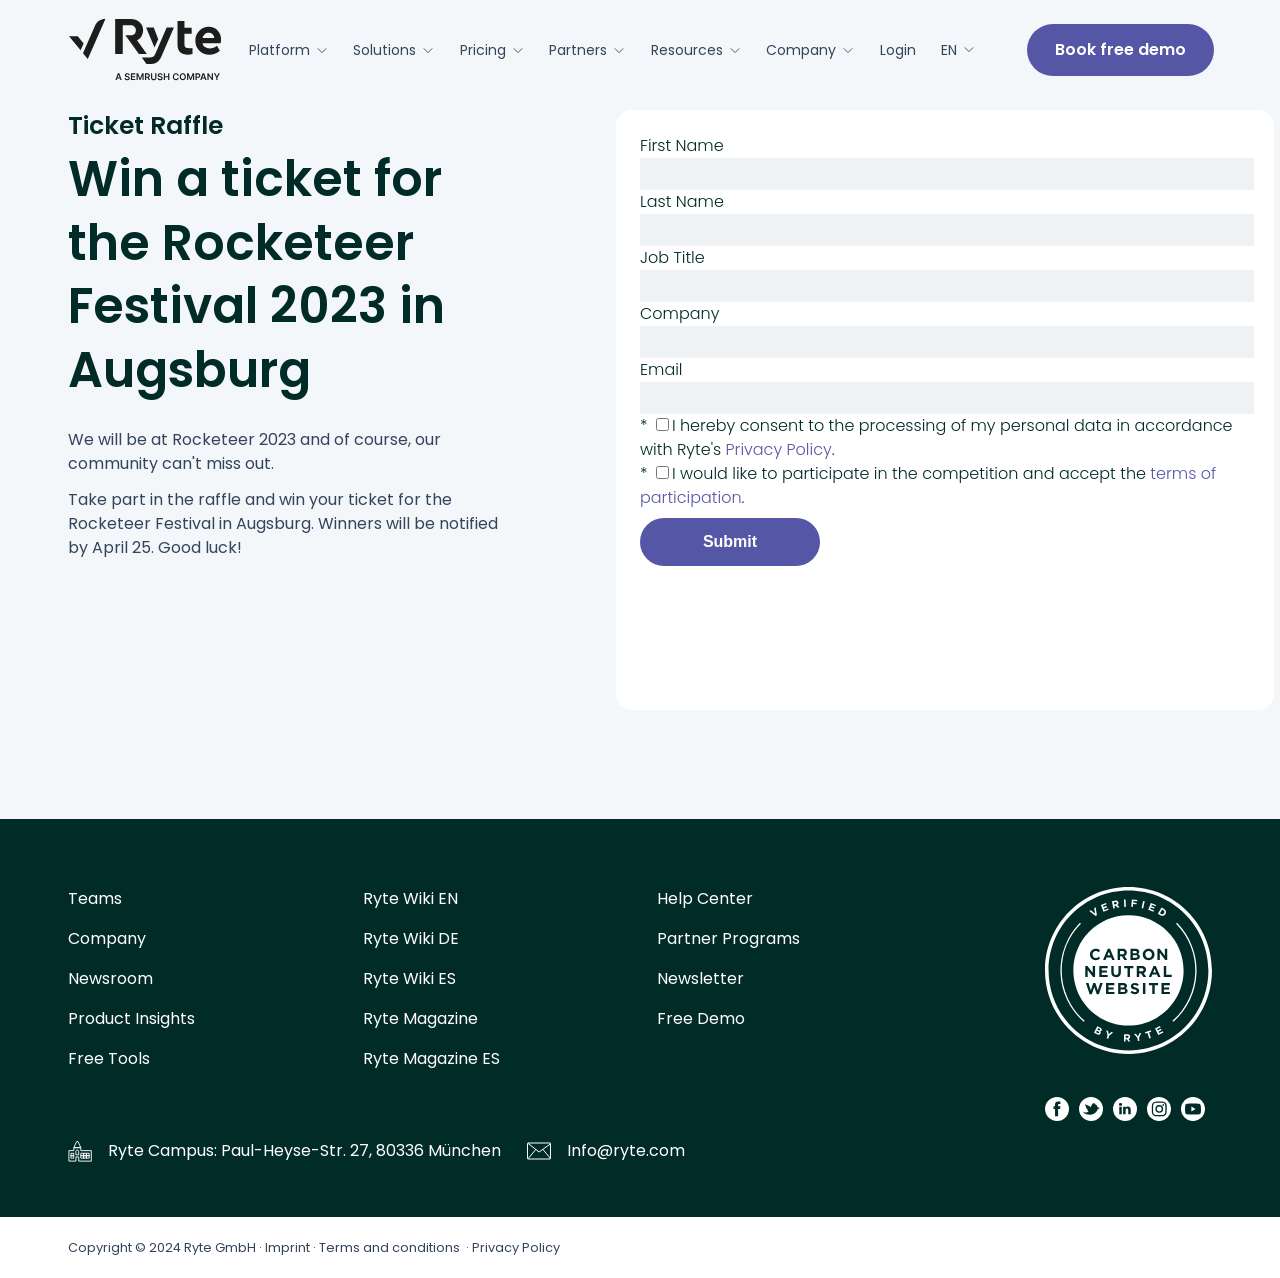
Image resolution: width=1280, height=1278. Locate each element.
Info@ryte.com (626, 1150)
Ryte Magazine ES (431, 1058)
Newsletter (700, 978)
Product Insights (131, 1018)
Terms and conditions (389, 1247)
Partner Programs (728, 938)
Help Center (705, 898)
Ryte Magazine (420, 1018)
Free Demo (701, 1018)
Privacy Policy (516, 1247)
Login (898, 50)
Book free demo (1120, 49)
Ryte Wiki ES (409, 978)
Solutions (393, 50)
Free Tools (109, 1058)
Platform (288, 50)
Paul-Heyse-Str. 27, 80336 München (361, 1150)
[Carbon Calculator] (1128, 977)
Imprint (287, 1247)
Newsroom (110, 978)
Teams (95, 898)
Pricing (492, 50)
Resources (696, 50)
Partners (587, 50)
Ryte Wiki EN (410, 898)
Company (810, 50)
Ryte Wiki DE (411, 938)
